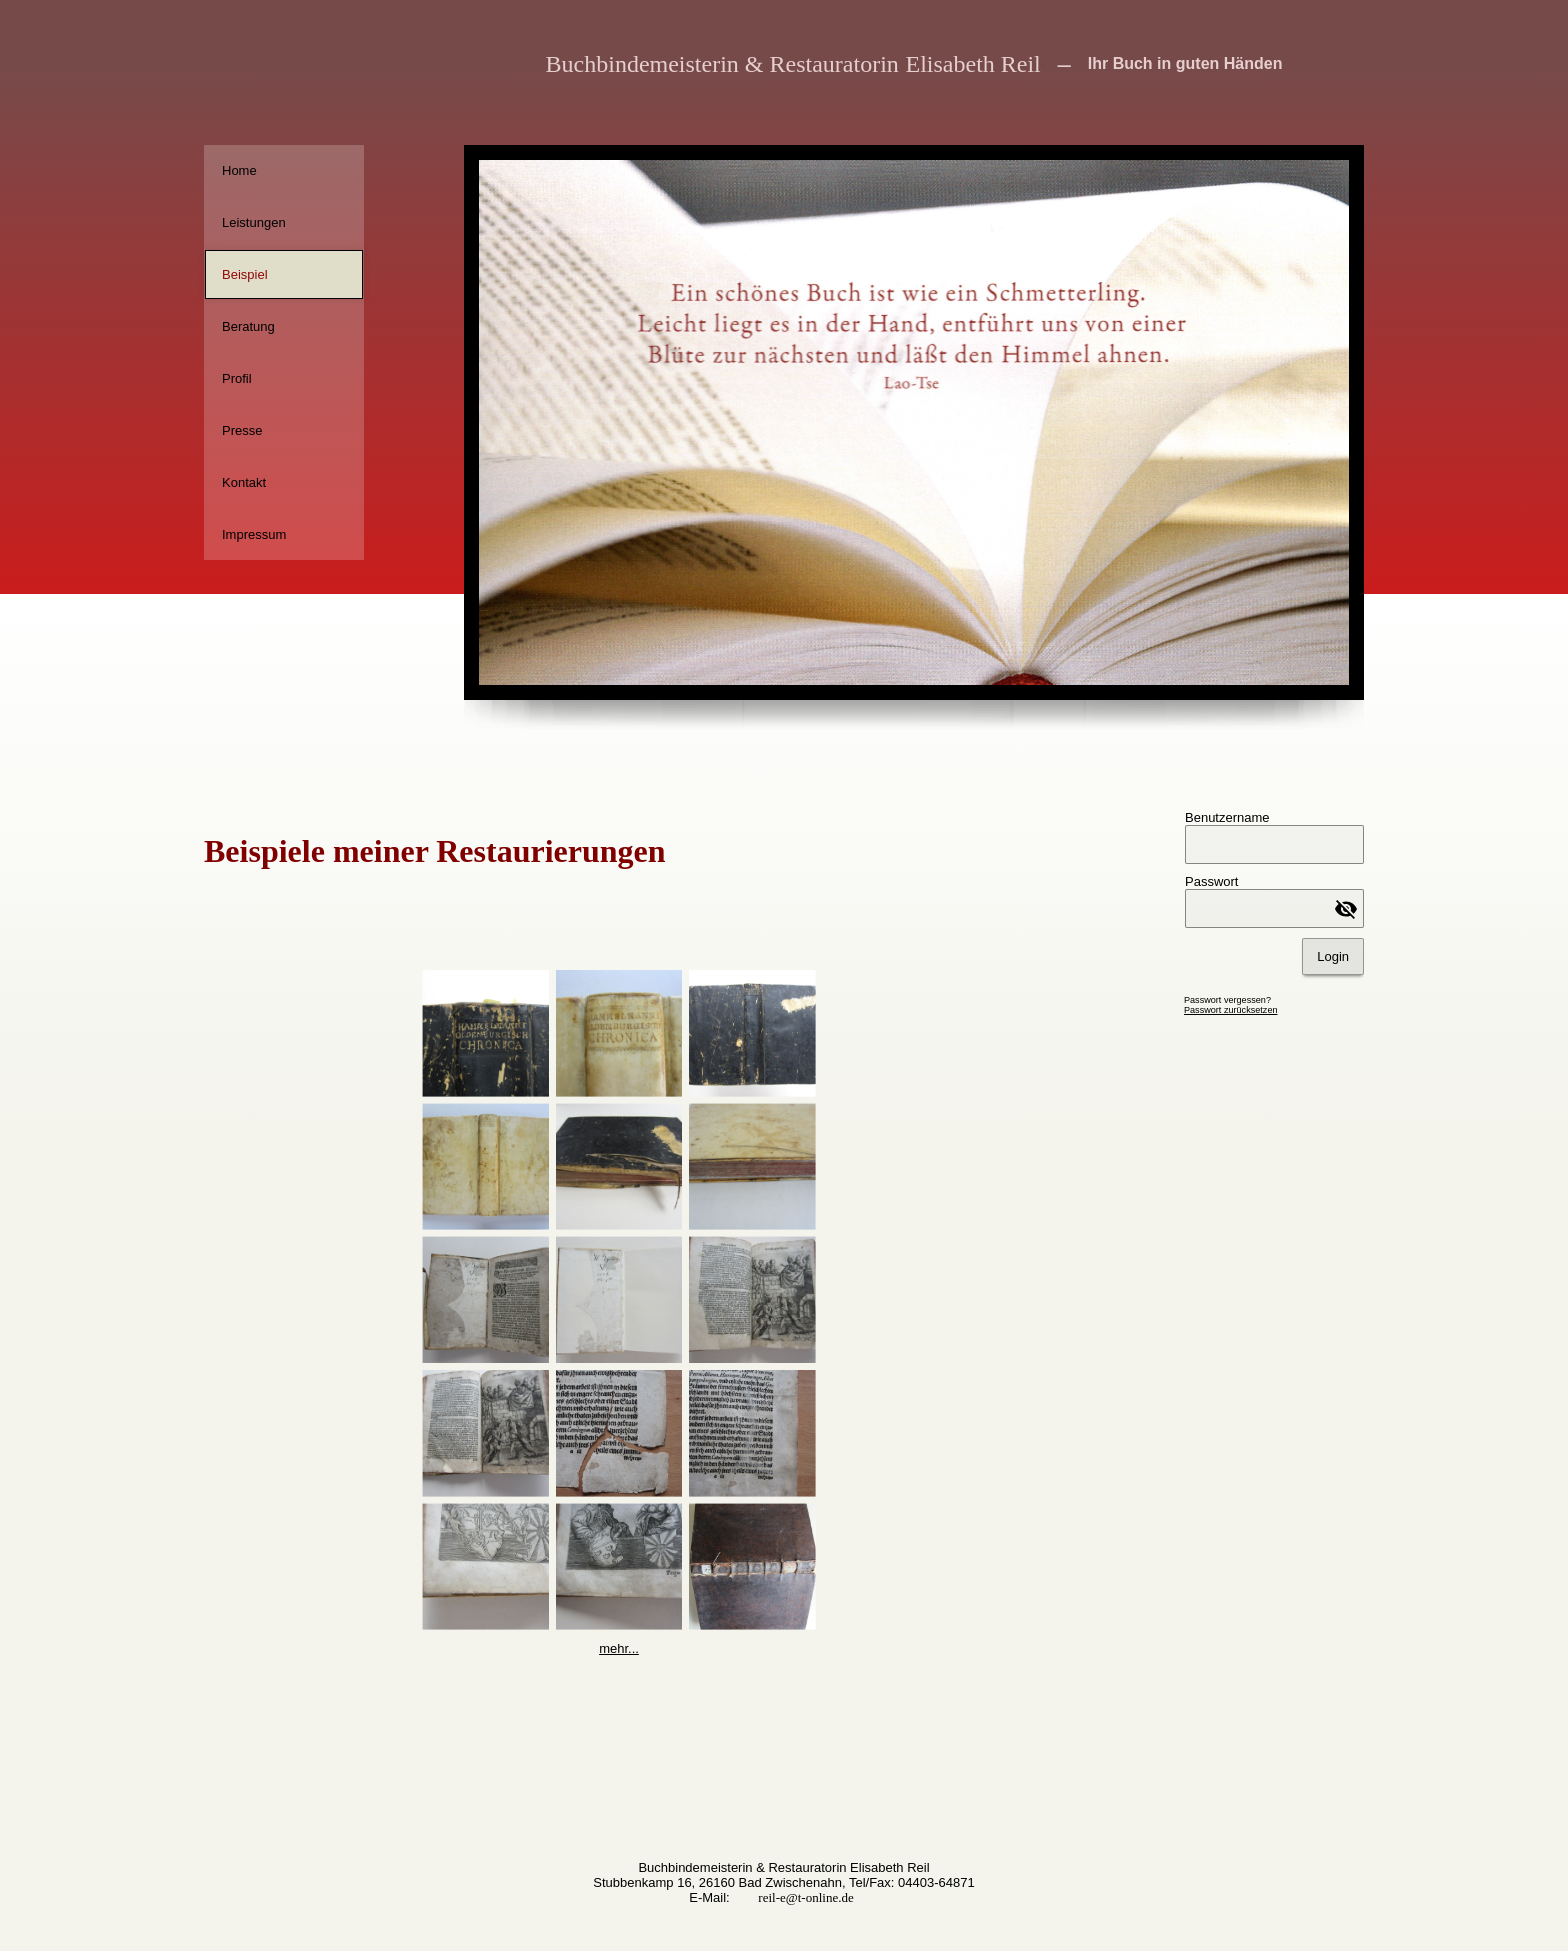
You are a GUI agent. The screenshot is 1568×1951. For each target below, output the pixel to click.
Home (239, 170)
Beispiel (245, 274)
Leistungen (254, 222)
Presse (242, 430)
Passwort (1211, 881)
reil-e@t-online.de (805, 1897)
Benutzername (1227, 817)
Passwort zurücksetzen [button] (1231, 1010)
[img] (284, 72)
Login (1333, 956)
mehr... (619, 1648)
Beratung (248, 326)
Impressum (254, 534)
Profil (237, 378)
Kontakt (244, 482)
